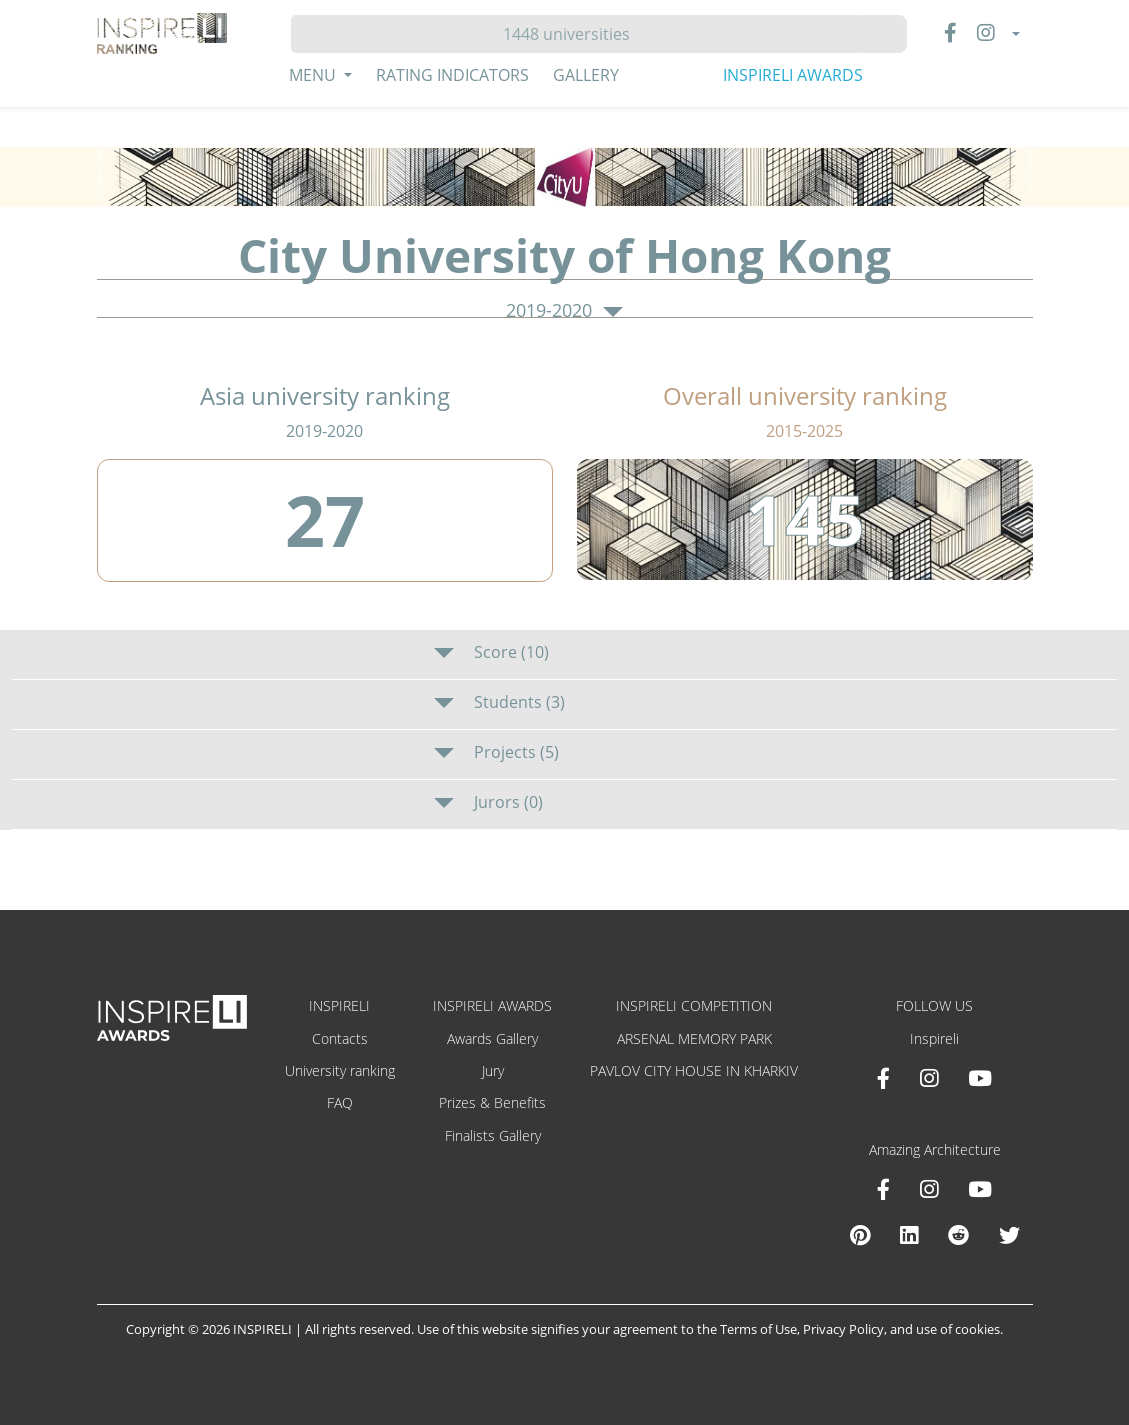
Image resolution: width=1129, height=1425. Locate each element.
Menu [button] (314, 75)
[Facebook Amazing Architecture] (883, 1189)
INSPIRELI (339, 1005)
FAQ (340, 1102)
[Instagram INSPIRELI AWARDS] (929, 1078)
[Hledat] (574, 34)
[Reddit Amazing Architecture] (958, 1235)
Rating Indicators (452, 75)
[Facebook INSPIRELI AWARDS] (883, 1078)
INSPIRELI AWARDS (793, 75)
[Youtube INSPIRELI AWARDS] (980, 1078)
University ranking (340, 1070)
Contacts (340, 1038)
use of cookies (958, 1329)
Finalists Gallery (493, 1135)
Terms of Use (758, 1329)
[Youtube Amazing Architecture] (980, 1189)
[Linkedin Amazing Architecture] (909, 1235)
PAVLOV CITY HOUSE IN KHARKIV (694, 1070)
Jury (493, 1070)
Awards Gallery (492, 1038)
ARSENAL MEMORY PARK (694, 1038)
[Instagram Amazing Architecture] (929, 1189)
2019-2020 (564, 311)
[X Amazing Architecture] (1009, 1235)
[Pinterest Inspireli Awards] (860, 1235)
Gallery (586, 75)
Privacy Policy (843, 1329)
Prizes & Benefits (492, 1102)
